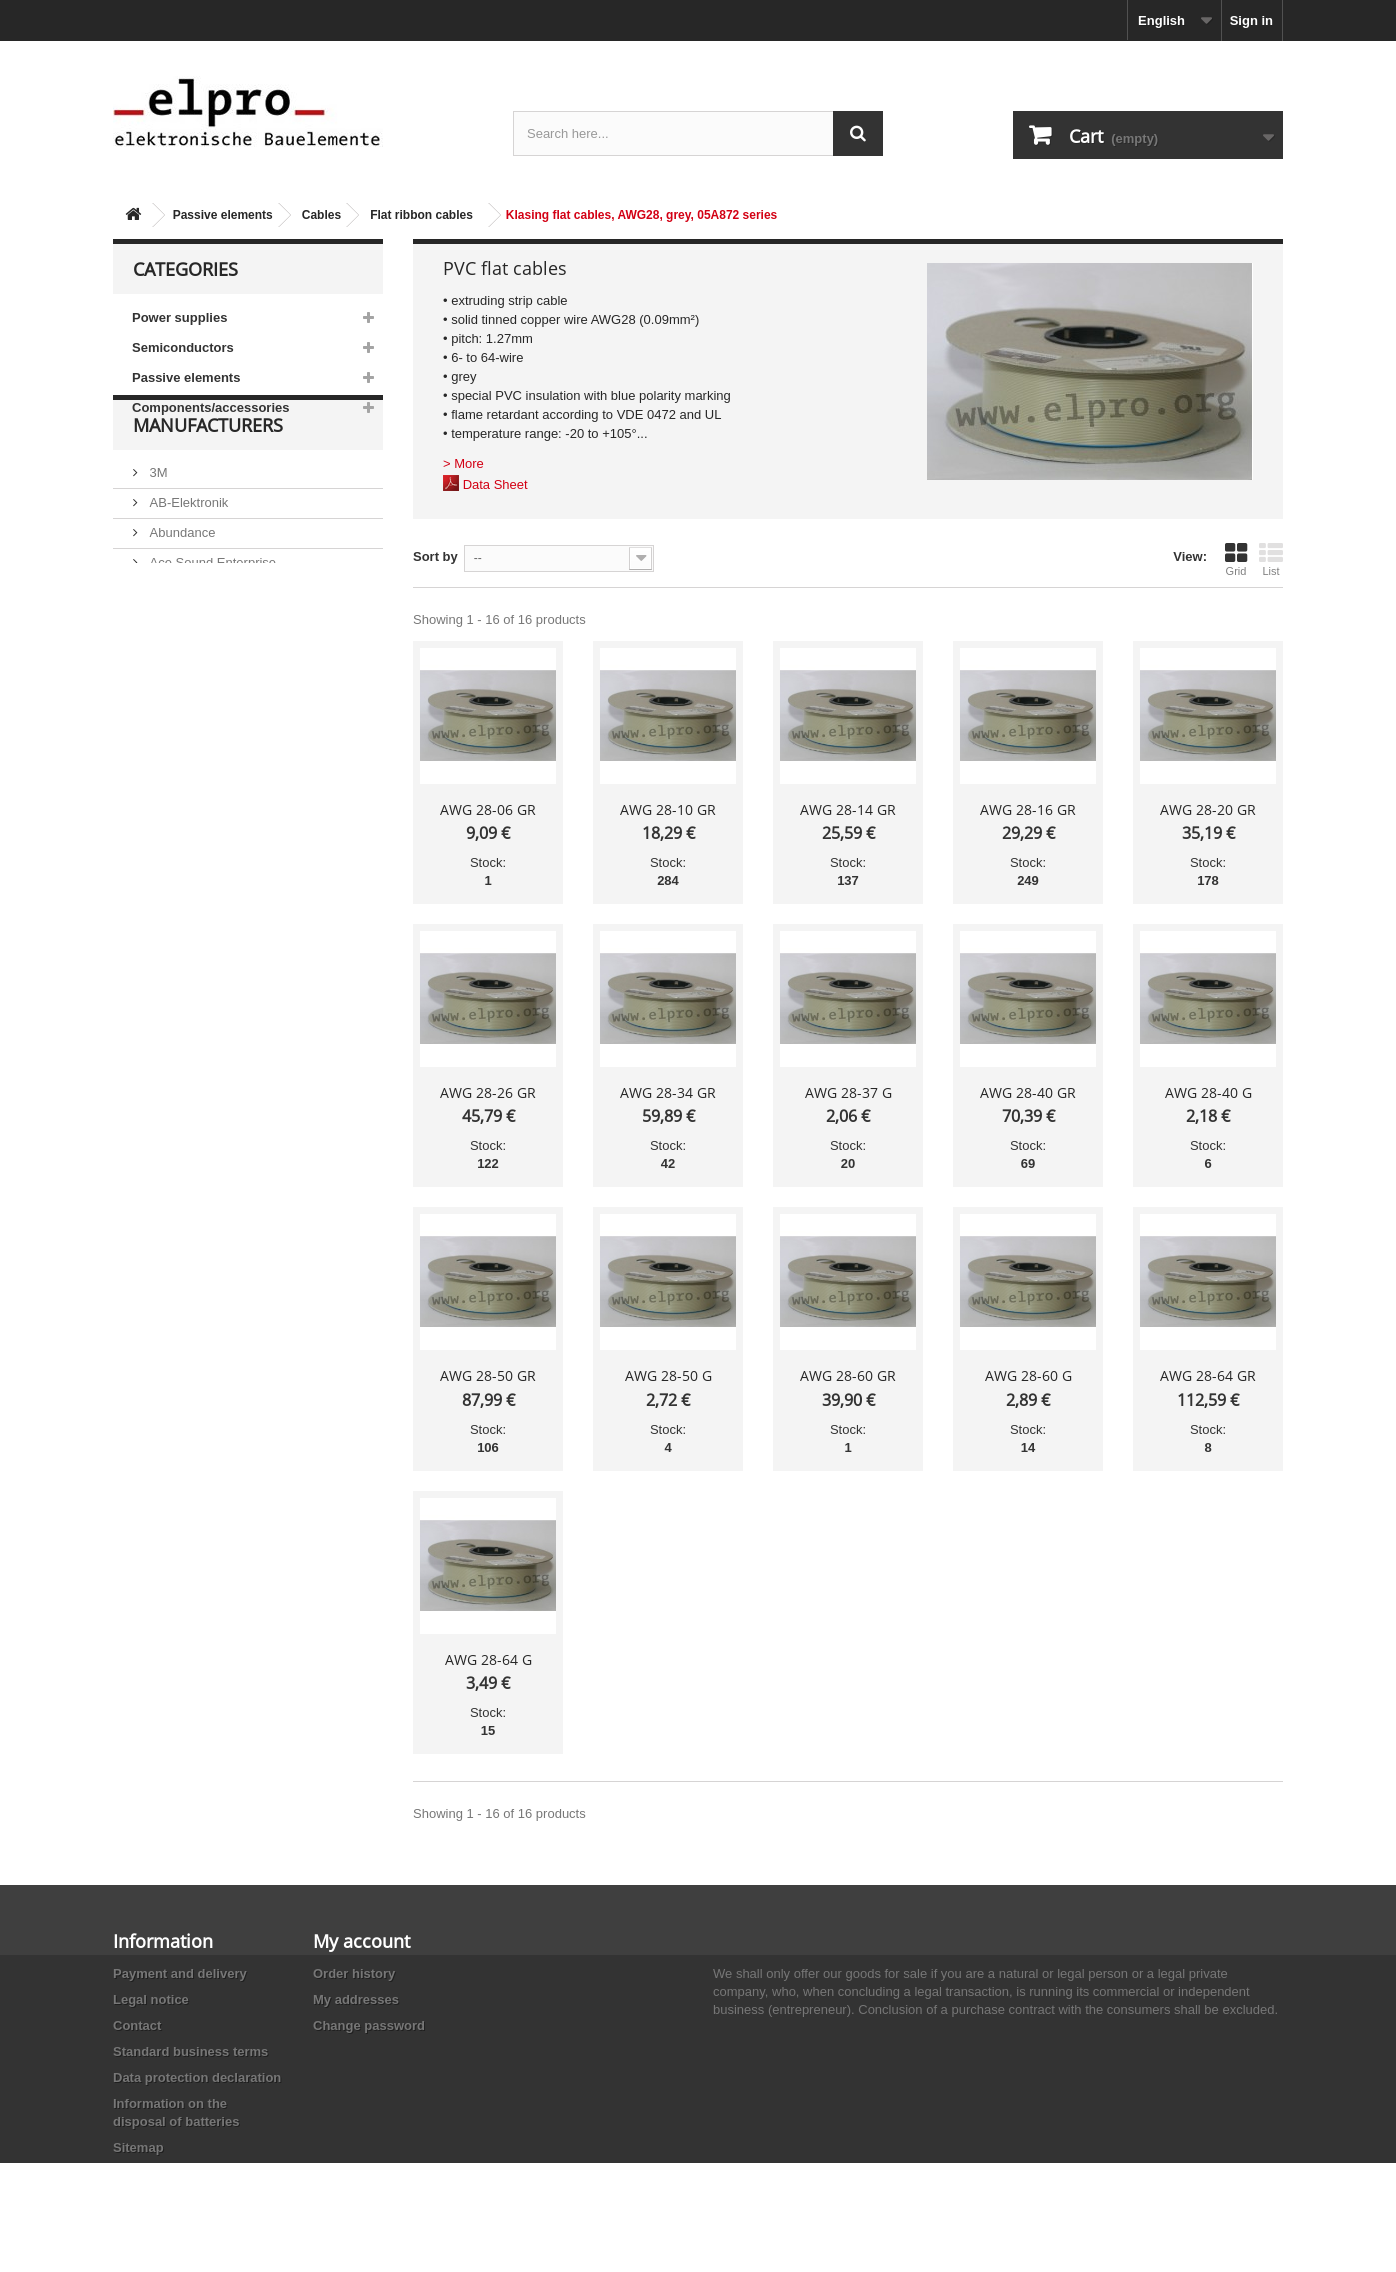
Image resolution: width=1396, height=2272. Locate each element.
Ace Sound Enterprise (211, 611)
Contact (137, 2025)
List (1271, 559)
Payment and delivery (180, 1973)
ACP (161, 641)
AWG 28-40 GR (1028, 1092)
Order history (354, 1973)
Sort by (435, 556)
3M (157, 521)
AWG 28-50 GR (488, 1375)
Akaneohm (179, 701)
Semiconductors (183, 347)
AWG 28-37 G (848, 1092)
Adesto (168, 671)
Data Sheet (495, 484)
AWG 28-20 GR (1208, 809)
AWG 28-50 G (668, 1375)
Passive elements (223, 215)
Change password (369, 2025)
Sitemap (138, 2147)
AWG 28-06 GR (488, 809)
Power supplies (179, 317)
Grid (1236, 559)
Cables (321, 215)
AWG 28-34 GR (668, 1092)
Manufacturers (208, 482)
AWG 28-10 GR (668, 809)
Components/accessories (211, 407)
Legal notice (151, 1999)
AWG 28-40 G (1208, 1092)
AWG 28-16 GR (1028, 809)
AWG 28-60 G (1028, 1375)
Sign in (1251, 20)
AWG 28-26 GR (488, 1092)
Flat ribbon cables (421, 215)
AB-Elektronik (187, 551)
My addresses (356, 1999)
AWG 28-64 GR (1208, 1375)
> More (463, 463)
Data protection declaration (197, 2077)
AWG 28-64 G (488, 1659)
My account (361, 1941)
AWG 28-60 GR (848, 1375)
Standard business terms (190, 2051)
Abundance (180, 581)
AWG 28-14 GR (848, 809)
